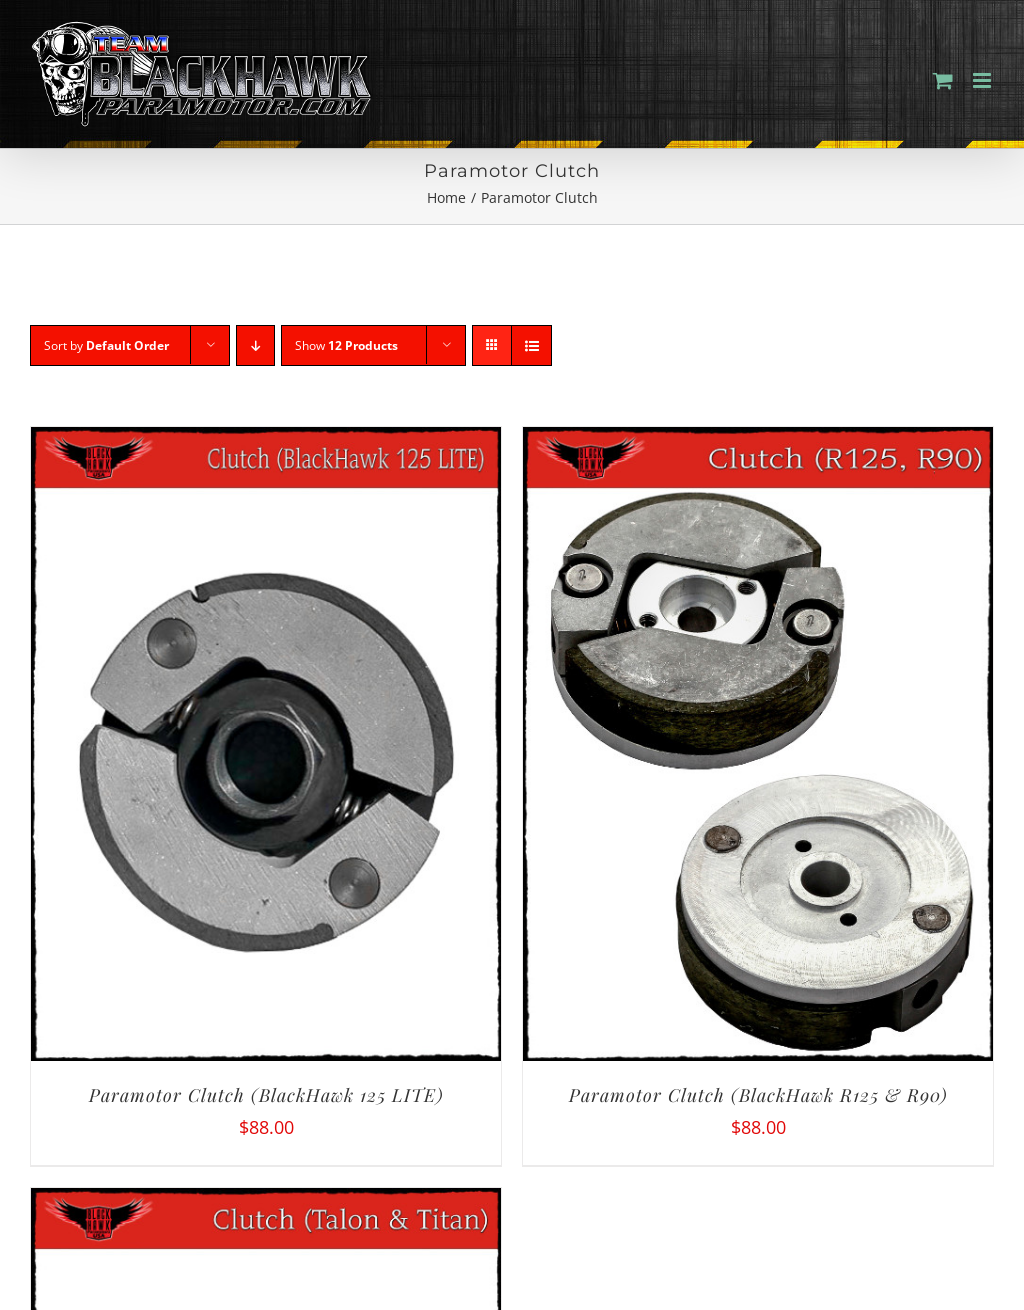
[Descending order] (255, 345)
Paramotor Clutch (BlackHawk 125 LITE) (266, 1095)
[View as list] (531, 345)
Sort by (106, 345)
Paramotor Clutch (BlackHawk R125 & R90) (758, 1095)
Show (346, 345)
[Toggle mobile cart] (943, 80)
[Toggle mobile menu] (983, 80)
